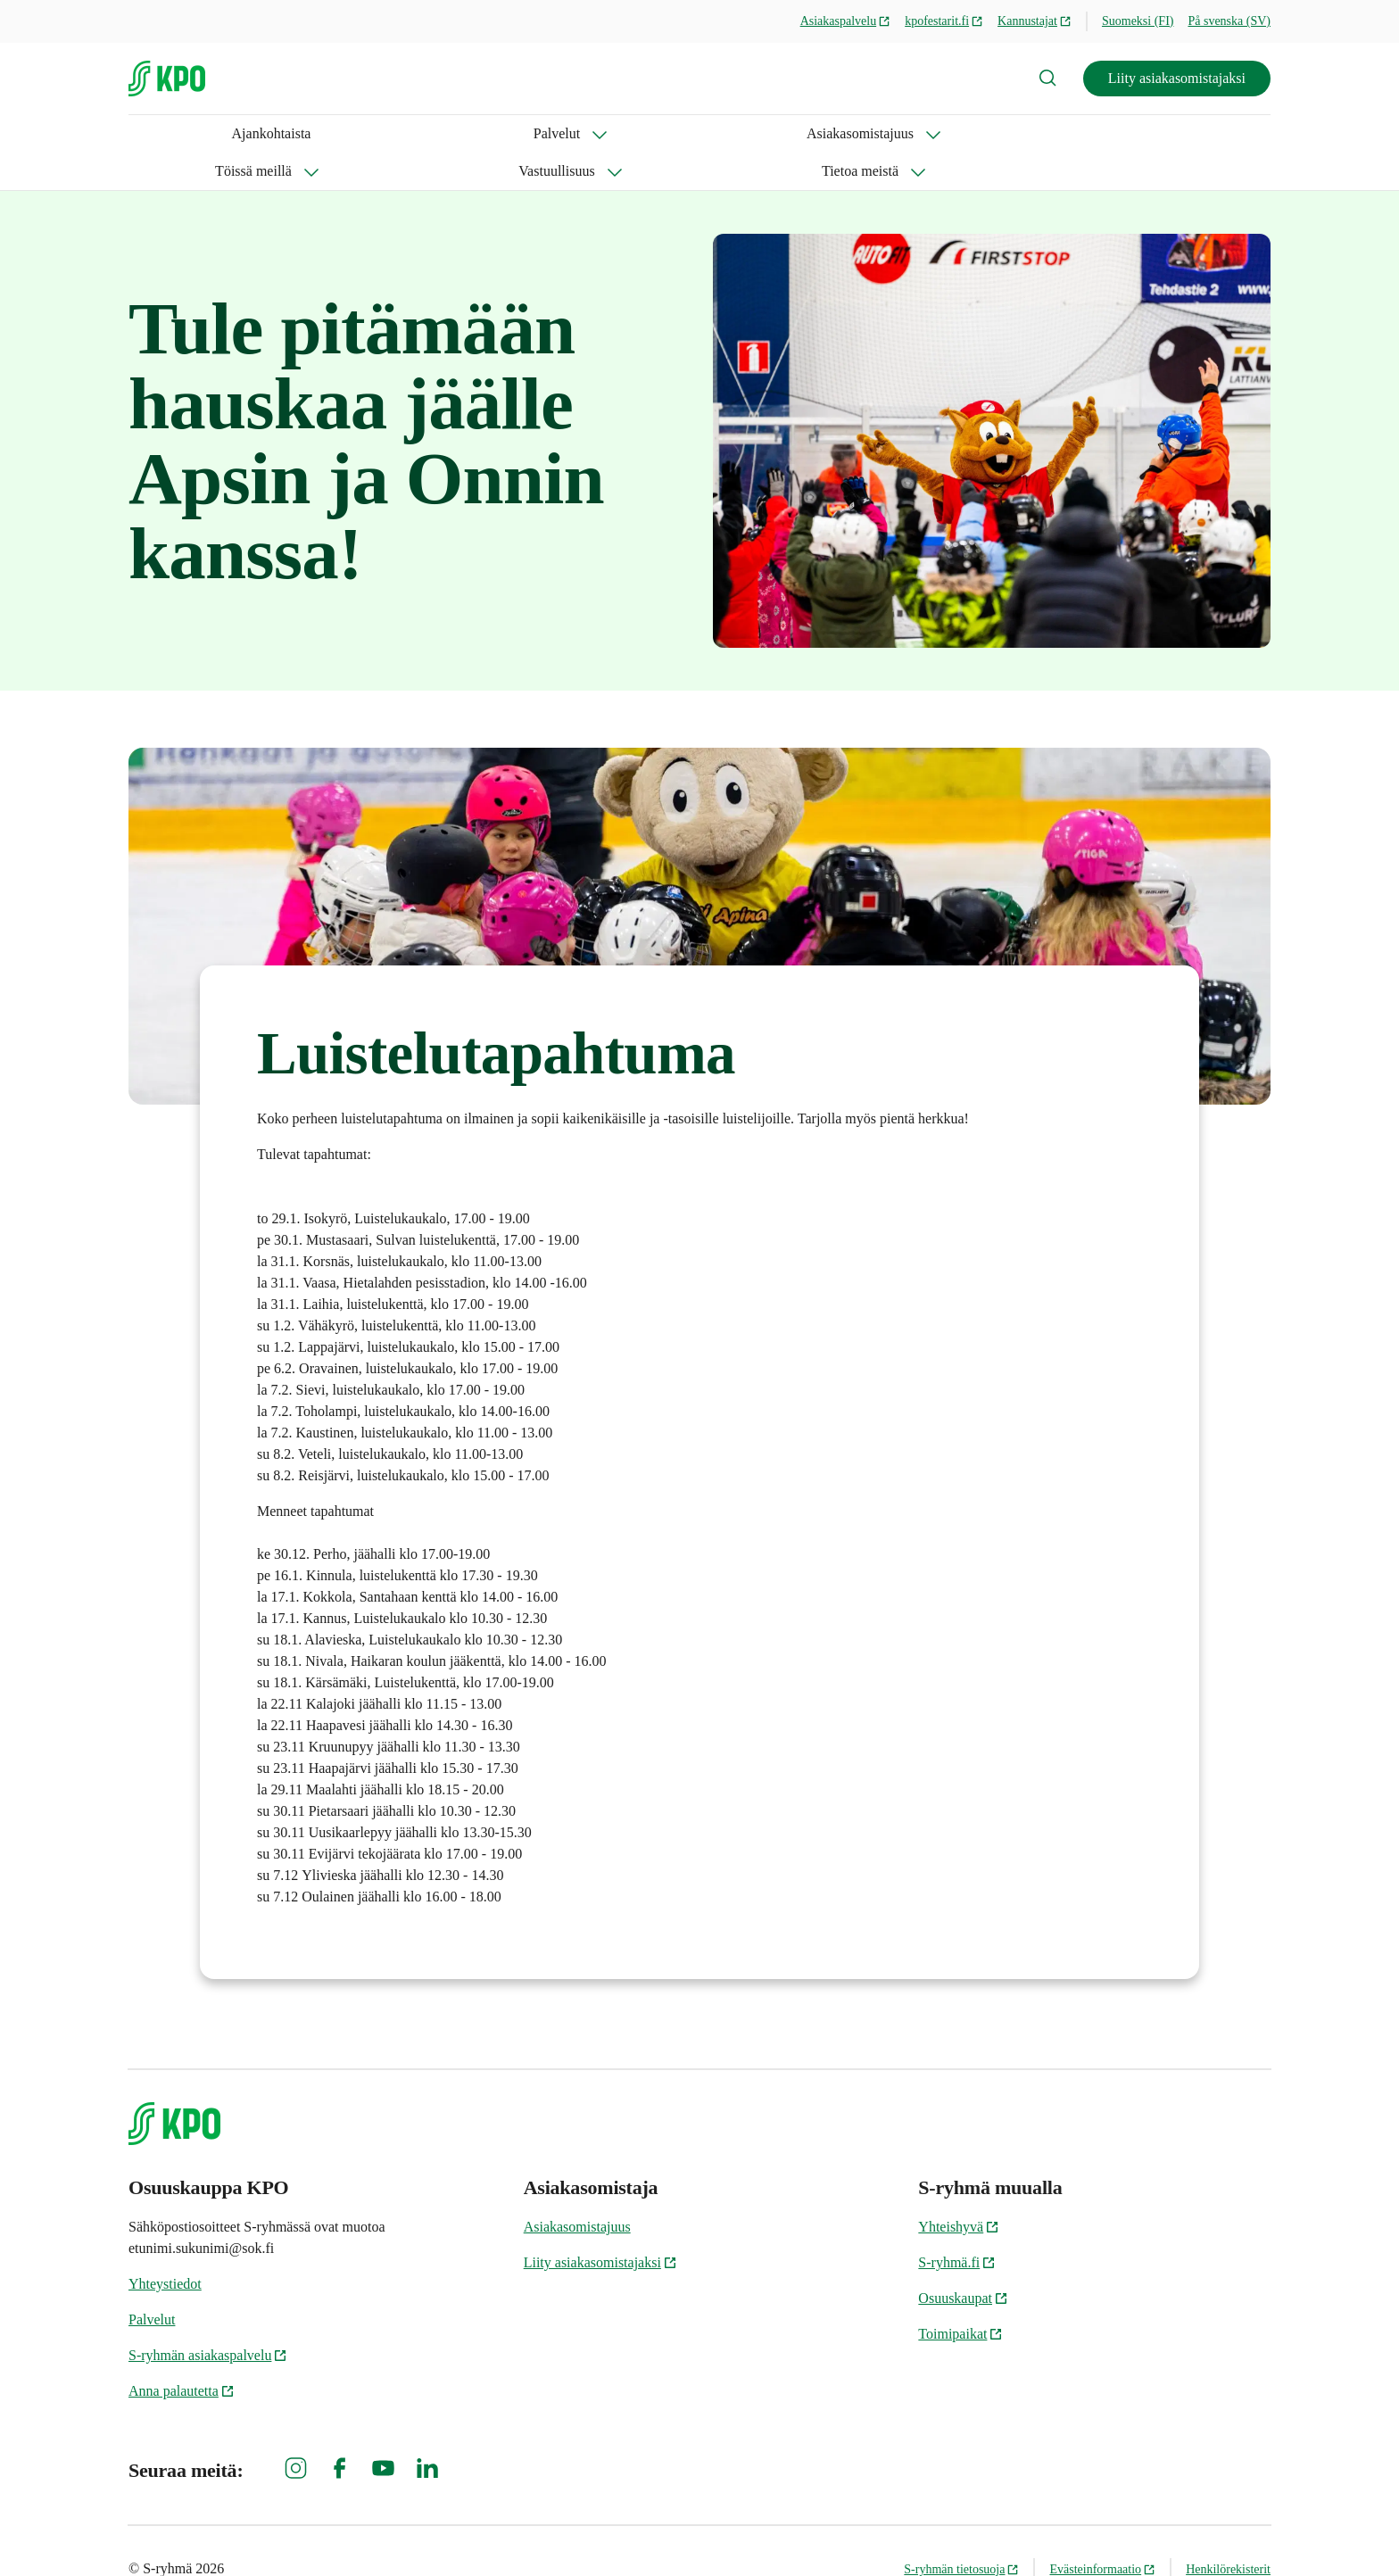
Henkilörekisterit (1228, 2532)
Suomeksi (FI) (1138, 21)
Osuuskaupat (963, 2260)
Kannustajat (1035, 21)
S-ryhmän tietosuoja (961, 2532)
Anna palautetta (181, 2353)
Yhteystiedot (165, 2246)
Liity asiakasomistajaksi (1177, 78)
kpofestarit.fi (944, 21)
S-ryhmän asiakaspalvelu (207, 2317)
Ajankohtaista (168, 133)
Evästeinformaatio (1102, 2532)
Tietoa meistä (784, 133)
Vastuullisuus (654, 133)
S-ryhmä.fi (957, 2224)
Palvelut (249, 133)
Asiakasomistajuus (379, 133)
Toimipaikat (960, 2296)
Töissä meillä (524, 133)
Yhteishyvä (958, 2189)
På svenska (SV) (1229, 21)
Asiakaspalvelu (845, 21)
